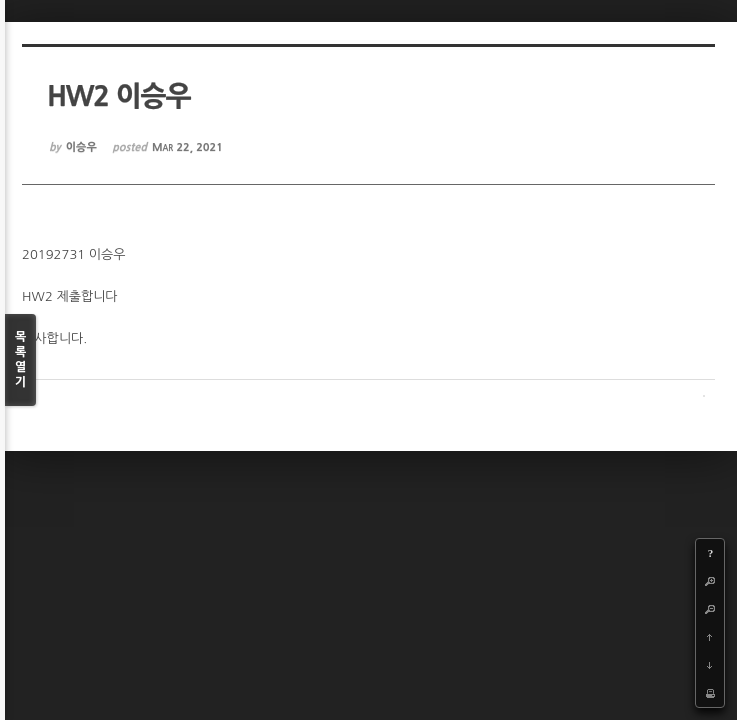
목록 (20, 360)
